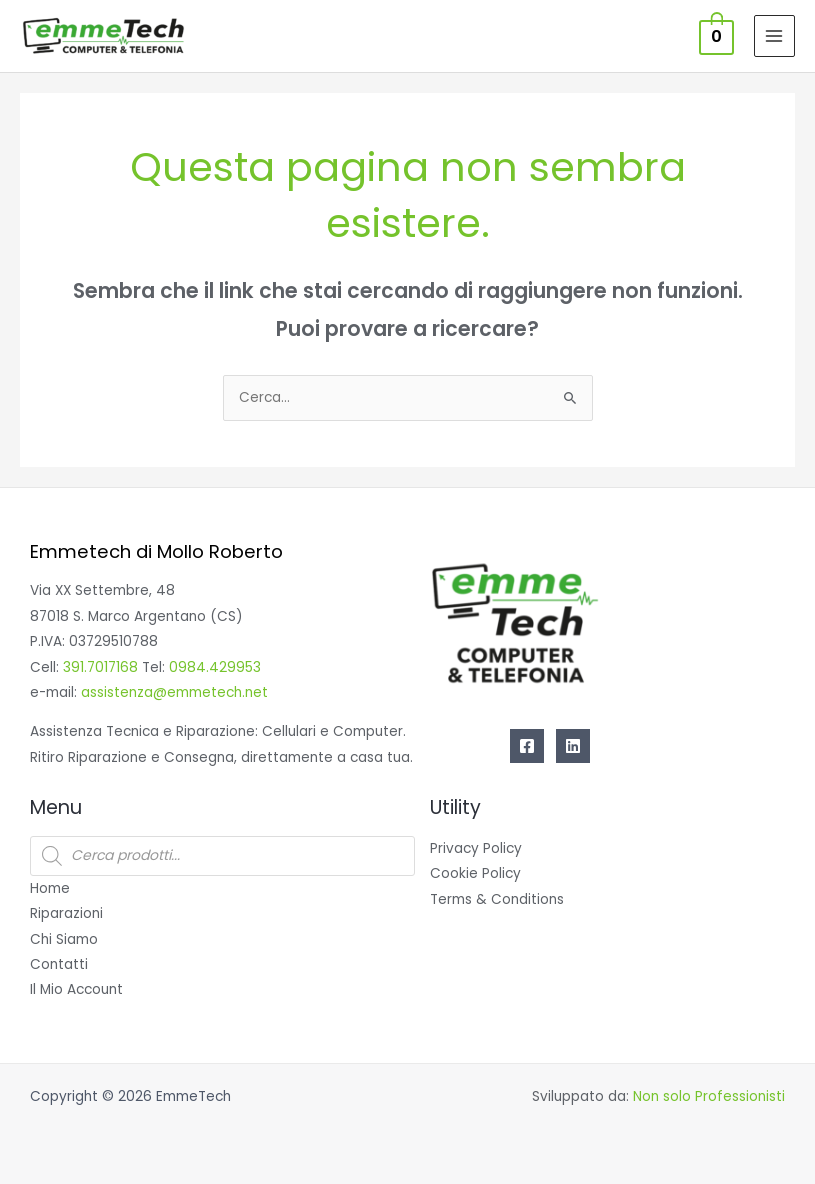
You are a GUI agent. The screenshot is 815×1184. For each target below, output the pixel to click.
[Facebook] (527, 746)
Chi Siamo (64, 939)
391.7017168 (100, 667)
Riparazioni (66, 913)
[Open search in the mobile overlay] (222, 856)
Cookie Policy (475, 873)
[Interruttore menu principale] (774, 35)
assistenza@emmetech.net (174, 692)
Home (50, 888)
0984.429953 (215, 667)
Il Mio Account (76, 989)
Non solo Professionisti (709, 1096)
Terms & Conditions (497, 899)
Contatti (59, 964)
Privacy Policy (476, 848)
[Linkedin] (573, 746)
